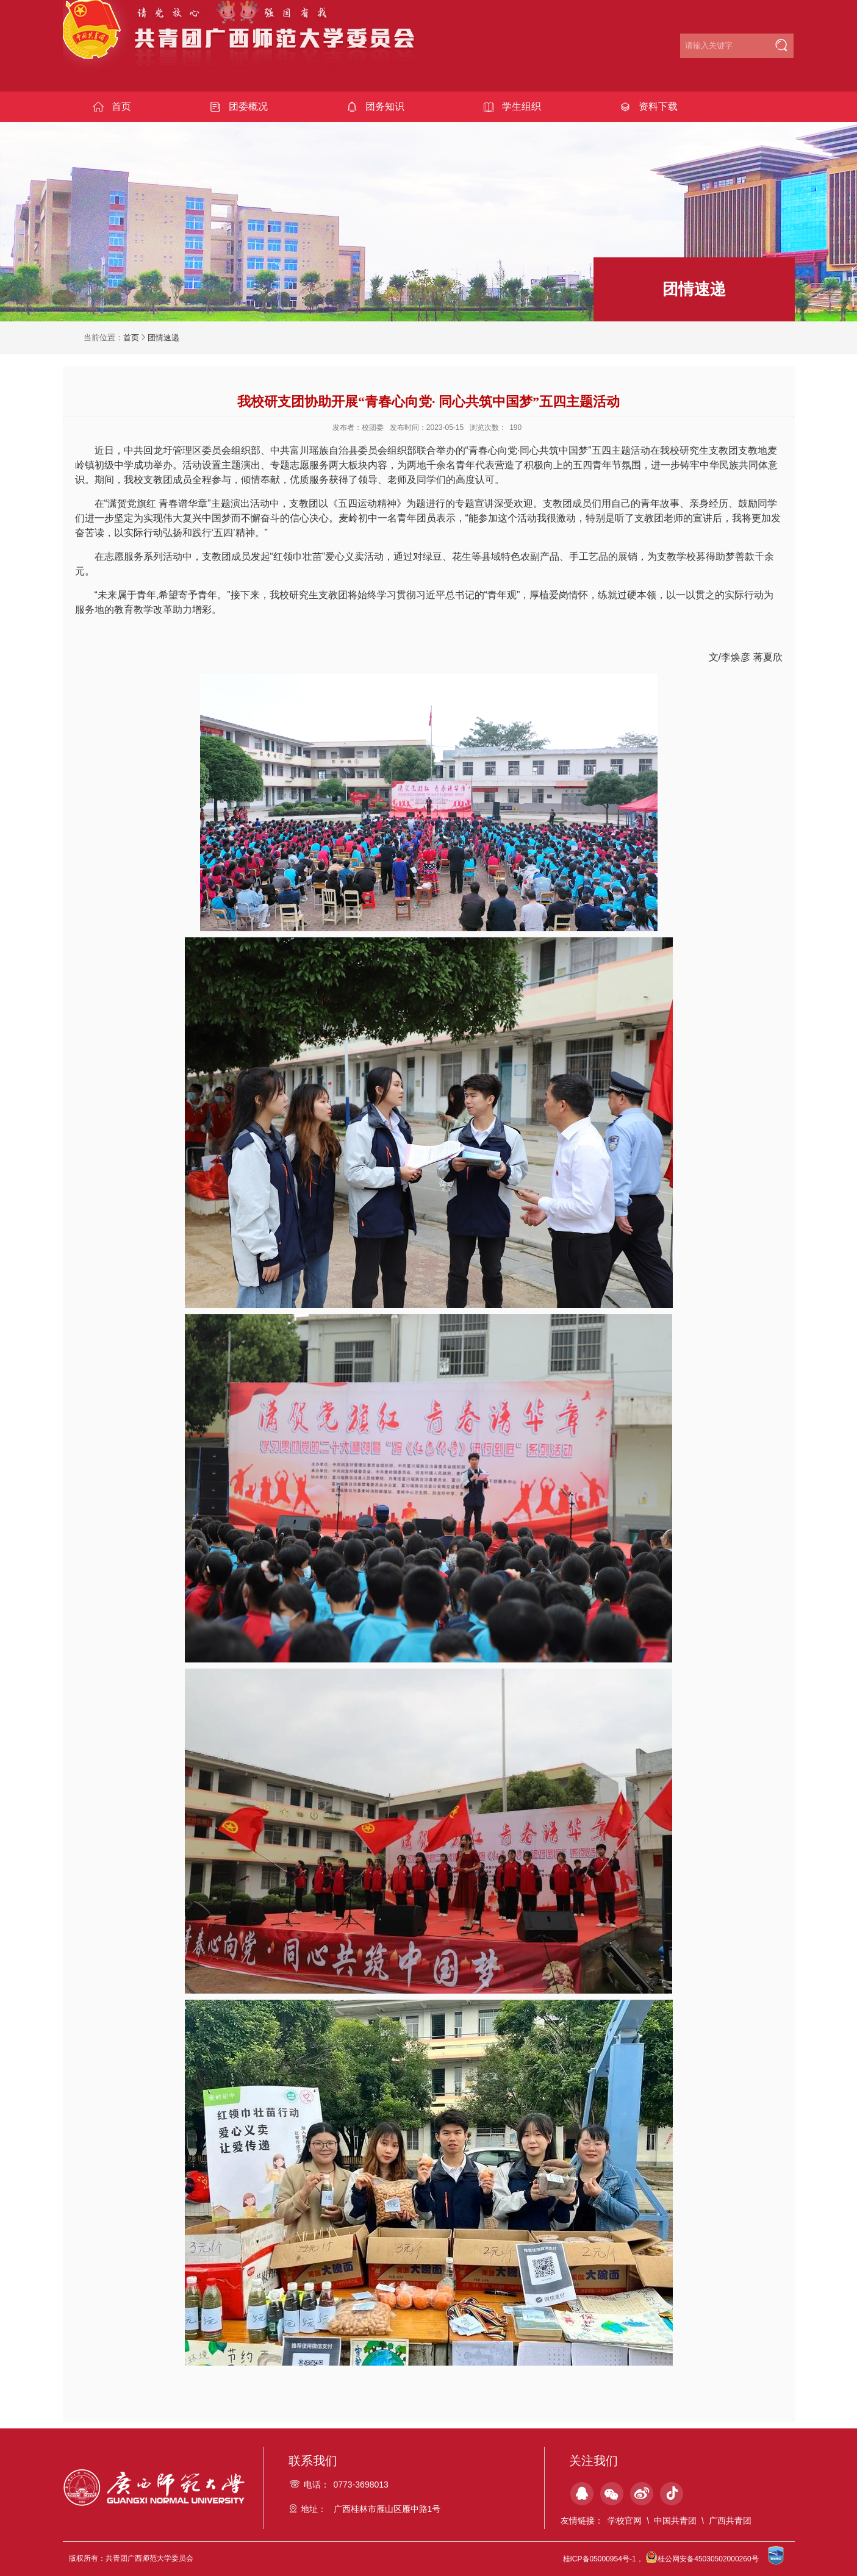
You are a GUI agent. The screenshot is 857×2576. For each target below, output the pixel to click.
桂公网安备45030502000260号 (701, 2559)
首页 (131, 337)
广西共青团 (730, 2520)
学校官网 (625, 2520)
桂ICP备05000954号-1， (603, 2559)
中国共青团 (675, 2520)
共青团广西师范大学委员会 (247, 43)
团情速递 (163, 337)
